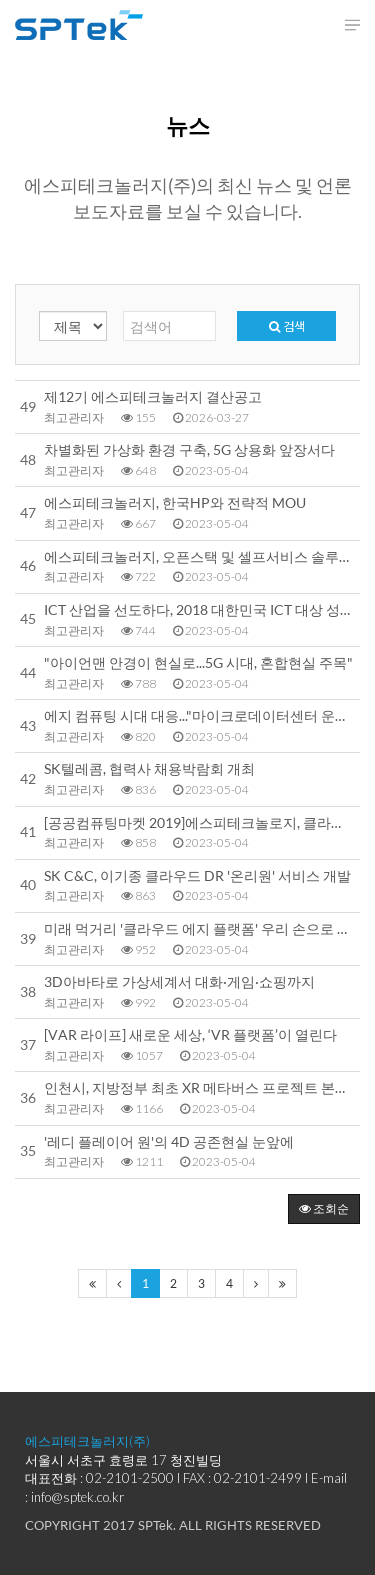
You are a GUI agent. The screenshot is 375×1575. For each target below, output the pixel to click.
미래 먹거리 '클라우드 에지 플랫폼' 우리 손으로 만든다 (199, 929)
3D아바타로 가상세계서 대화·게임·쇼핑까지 (179, 982)
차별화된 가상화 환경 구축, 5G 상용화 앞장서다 (189, 450)
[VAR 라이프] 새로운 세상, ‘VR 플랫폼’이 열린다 (190, 1035)
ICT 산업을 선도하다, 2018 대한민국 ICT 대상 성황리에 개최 (199, 610)
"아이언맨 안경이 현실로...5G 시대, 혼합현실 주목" (198, 663)
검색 (287, 325)
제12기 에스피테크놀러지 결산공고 (153, 397)
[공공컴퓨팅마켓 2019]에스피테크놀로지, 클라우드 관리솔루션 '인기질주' (199, 823)
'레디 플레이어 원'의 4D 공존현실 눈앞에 (169, 1142)
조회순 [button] (324, 1208)
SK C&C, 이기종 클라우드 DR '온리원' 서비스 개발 (197, 876)
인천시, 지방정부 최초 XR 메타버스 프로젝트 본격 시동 (199, 1088)
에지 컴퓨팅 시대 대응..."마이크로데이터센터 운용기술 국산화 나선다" (199, 716)
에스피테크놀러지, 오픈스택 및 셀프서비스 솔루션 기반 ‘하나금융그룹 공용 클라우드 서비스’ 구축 (199, 557)
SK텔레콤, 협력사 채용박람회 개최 (149, 769)
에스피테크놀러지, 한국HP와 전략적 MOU (175, 503)
